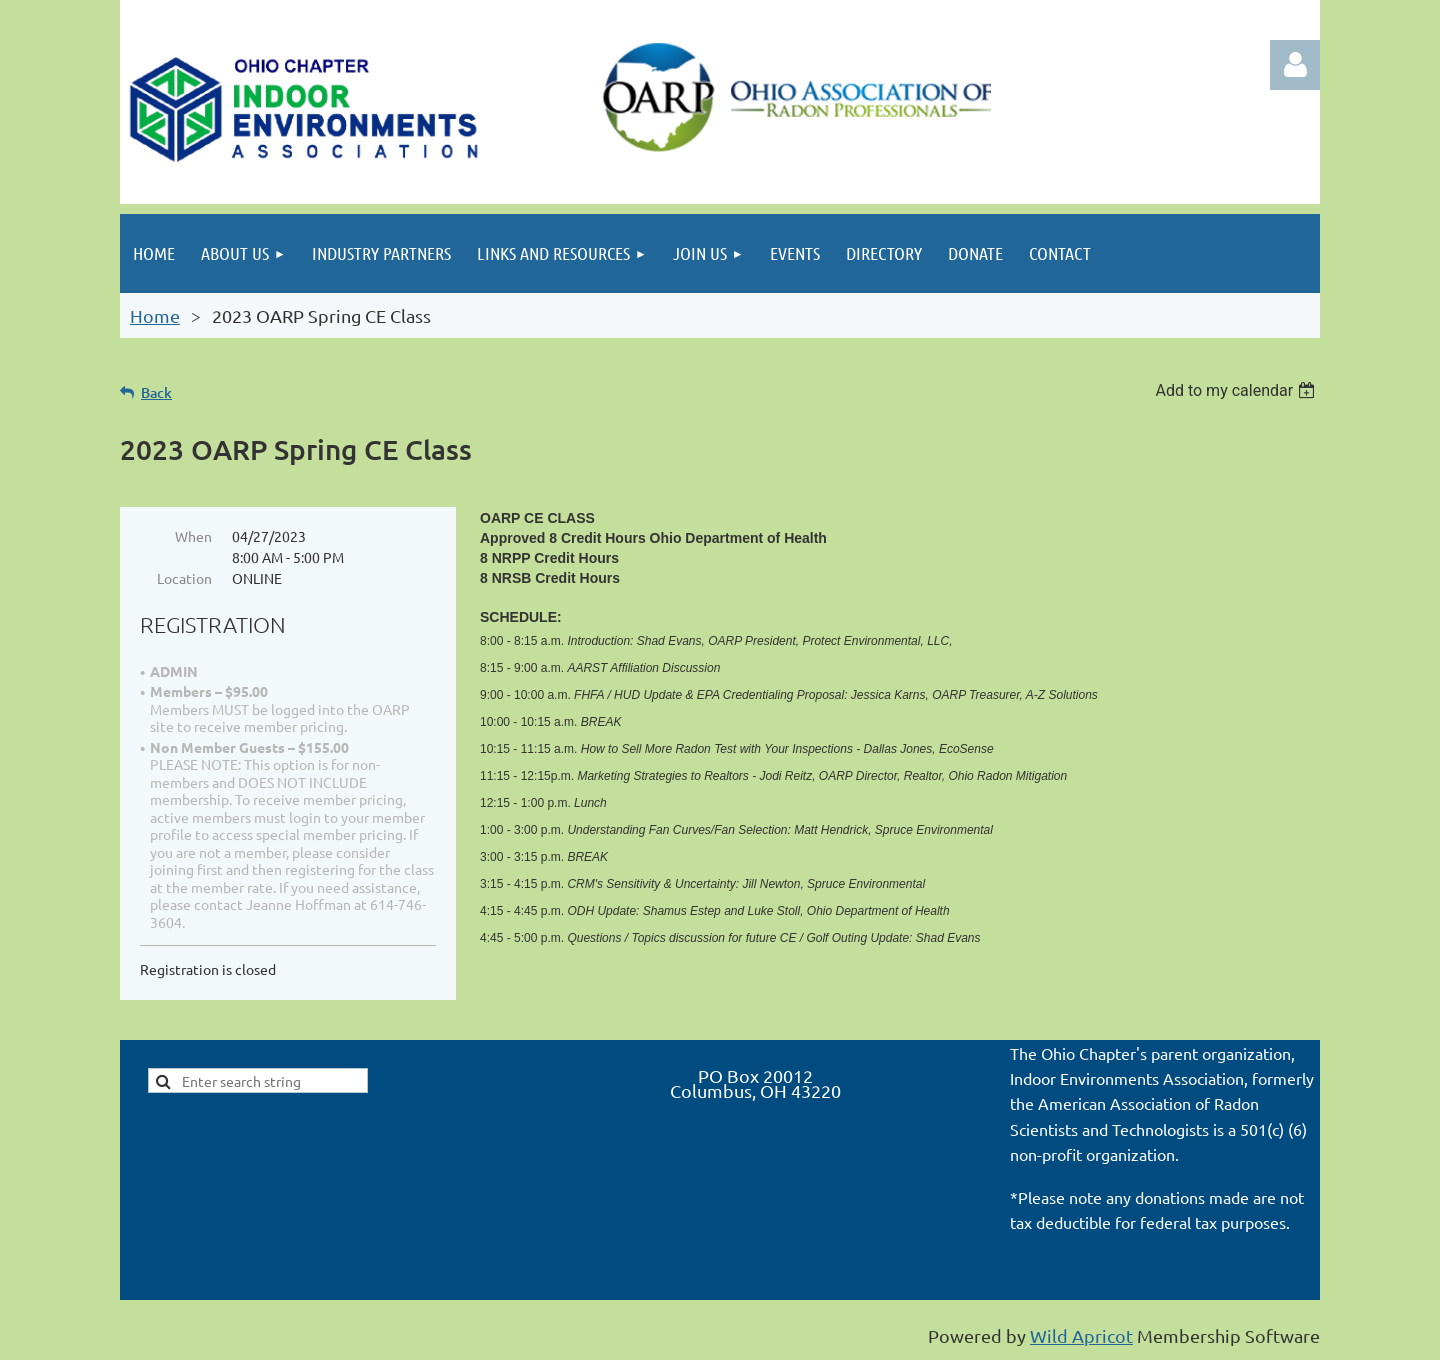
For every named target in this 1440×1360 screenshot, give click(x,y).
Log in (1295, 65)
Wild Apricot (1081, 1335)
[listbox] (1237, 390)
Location (184, 578)
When (193, 536)
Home (155, 315)
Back (156, 392)
